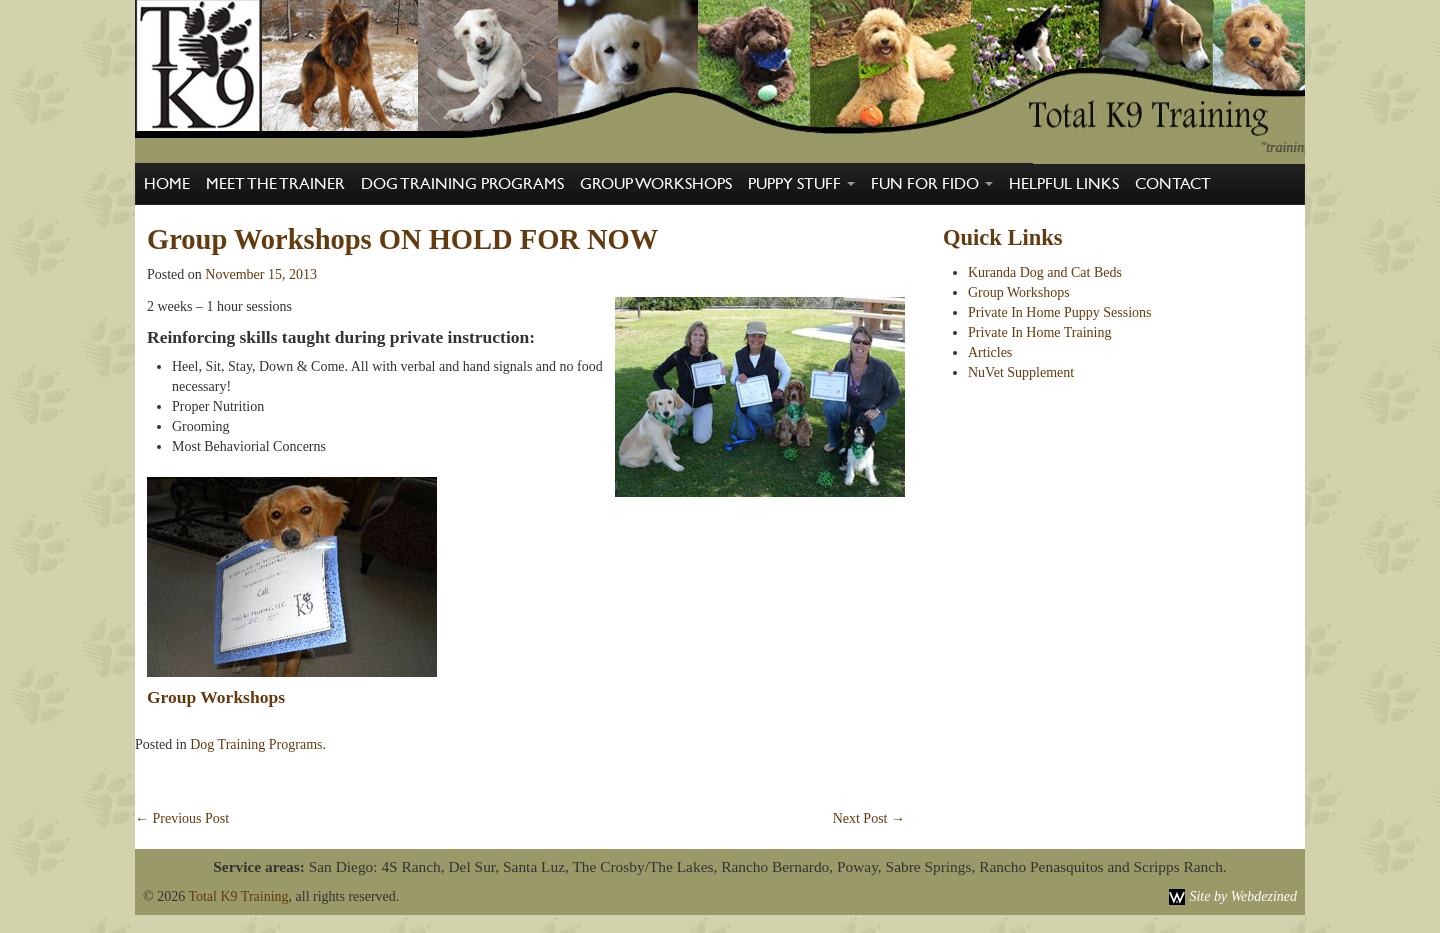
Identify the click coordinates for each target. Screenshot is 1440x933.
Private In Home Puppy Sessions (1060, 312)
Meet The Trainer (275, 184)
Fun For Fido (932, 184)
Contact (1173, 184)
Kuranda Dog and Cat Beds (1045, 272)
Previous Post (182, 818)
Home (167, 184)
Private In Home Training (1040, 332)
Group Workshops (656, 184)
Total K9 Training (238, 896)
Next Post (869, 818)
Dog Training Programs (462, 184)
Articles (990, 352)
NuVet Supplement (1021, 372)
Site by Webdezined (1243, 896)
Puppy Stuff (801, 184)
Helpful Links (1064, 184)
